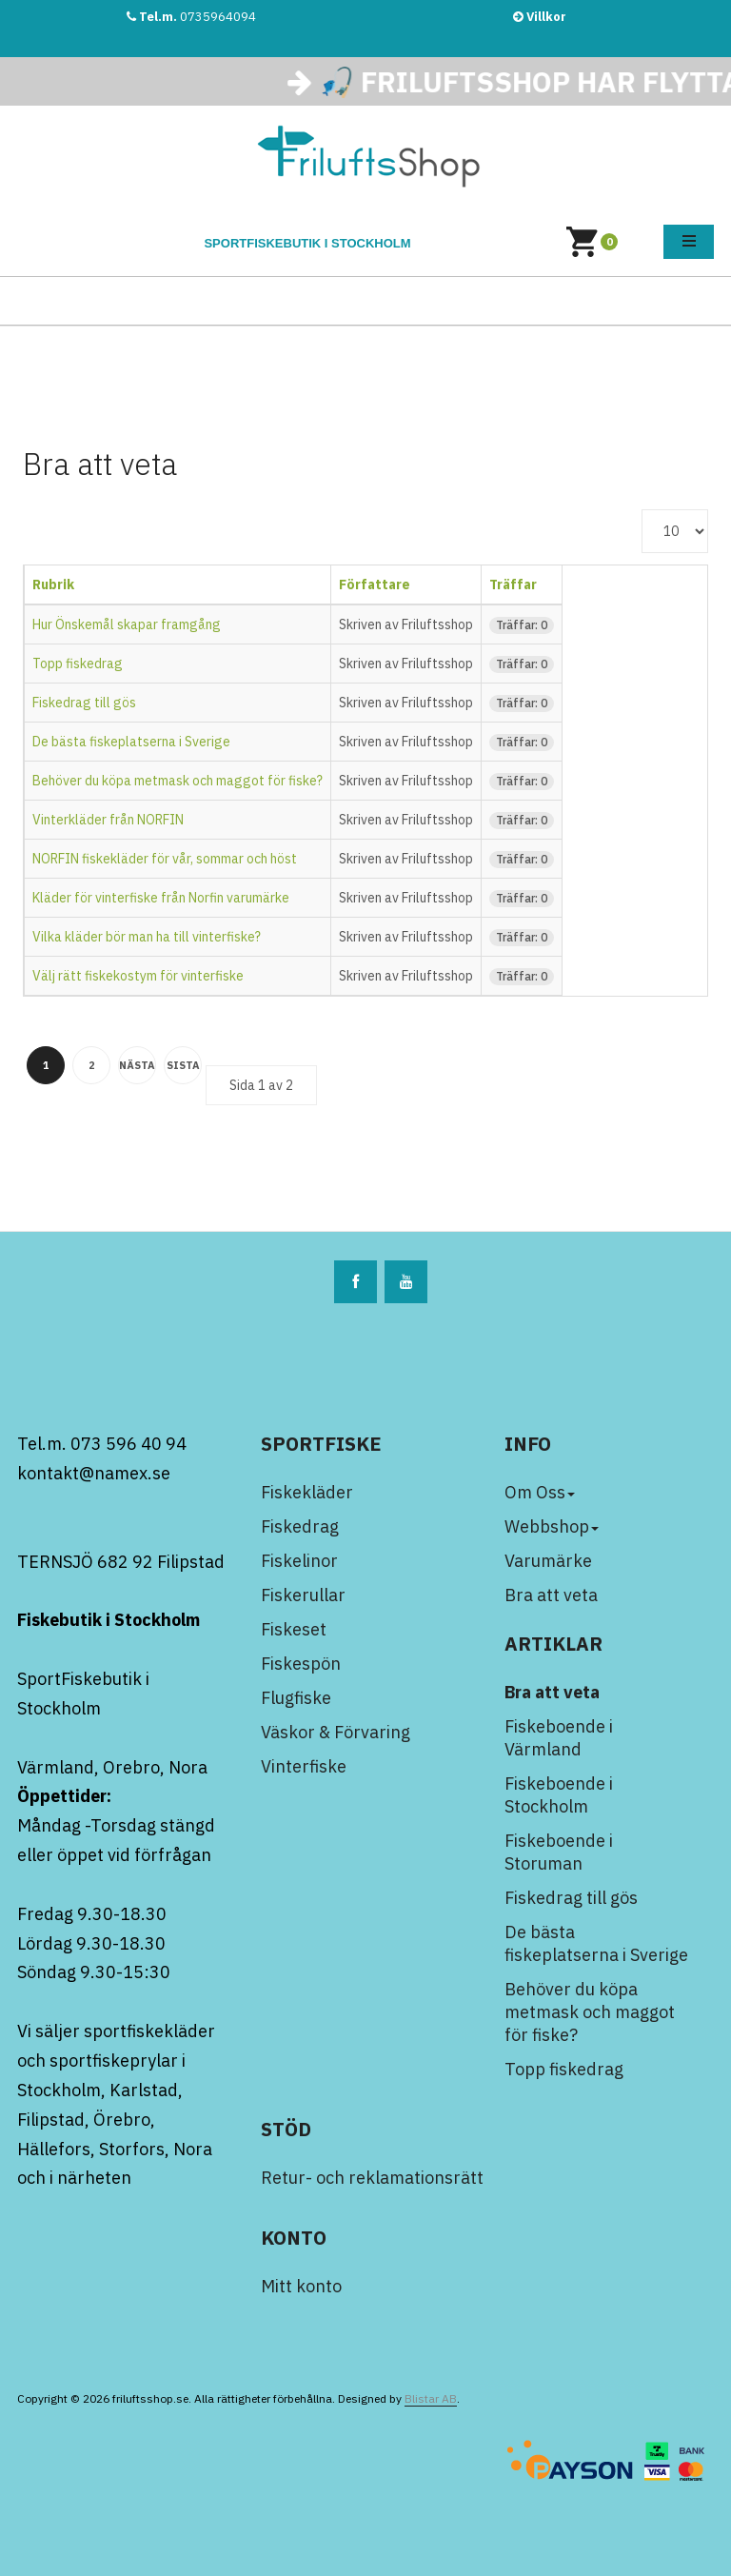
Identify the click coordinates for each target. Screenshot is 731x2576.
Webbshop (551, 1526)
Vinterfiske (303, 1766)
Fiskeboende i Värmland (558, 1737)
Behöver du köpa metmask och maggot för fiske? (177, 780)
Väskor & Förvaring (335, 1732)
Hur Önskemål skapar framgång (126, 624)
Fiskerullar (303, 1595)
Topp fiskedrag (77, 663)
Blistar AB (431, 2398)
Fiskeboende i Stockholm (558, 1795)
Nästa (137, 1065)
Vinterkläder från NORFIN (108, 819)
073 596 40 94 (128, 1444)
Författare (374, 584)
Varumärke (548, 1561)
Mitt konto (301, 2286)
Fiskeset (293, 1629)
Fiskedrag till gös (84, 702)
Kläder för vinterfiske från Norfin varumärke (160, 897)
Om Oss (539, 1492)
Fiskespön (301, 1663)
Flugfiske (296, 1698)
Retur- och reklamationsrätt (372, 2178)
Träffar (513, 584)
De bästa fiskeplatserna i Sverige (131, 741)
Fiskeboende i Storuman (558, 1852)
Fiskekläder (307, 1492)
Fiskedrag (300, 1526)
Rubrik (53, 584)
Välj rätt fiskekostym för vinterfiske (138, 975)
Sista (183, 1065)
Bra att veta (551, 1595)
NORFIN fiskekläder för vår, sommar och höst (164, 858)
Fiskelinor (299, 1561)
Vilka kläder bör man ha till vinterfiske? (146, 936)
